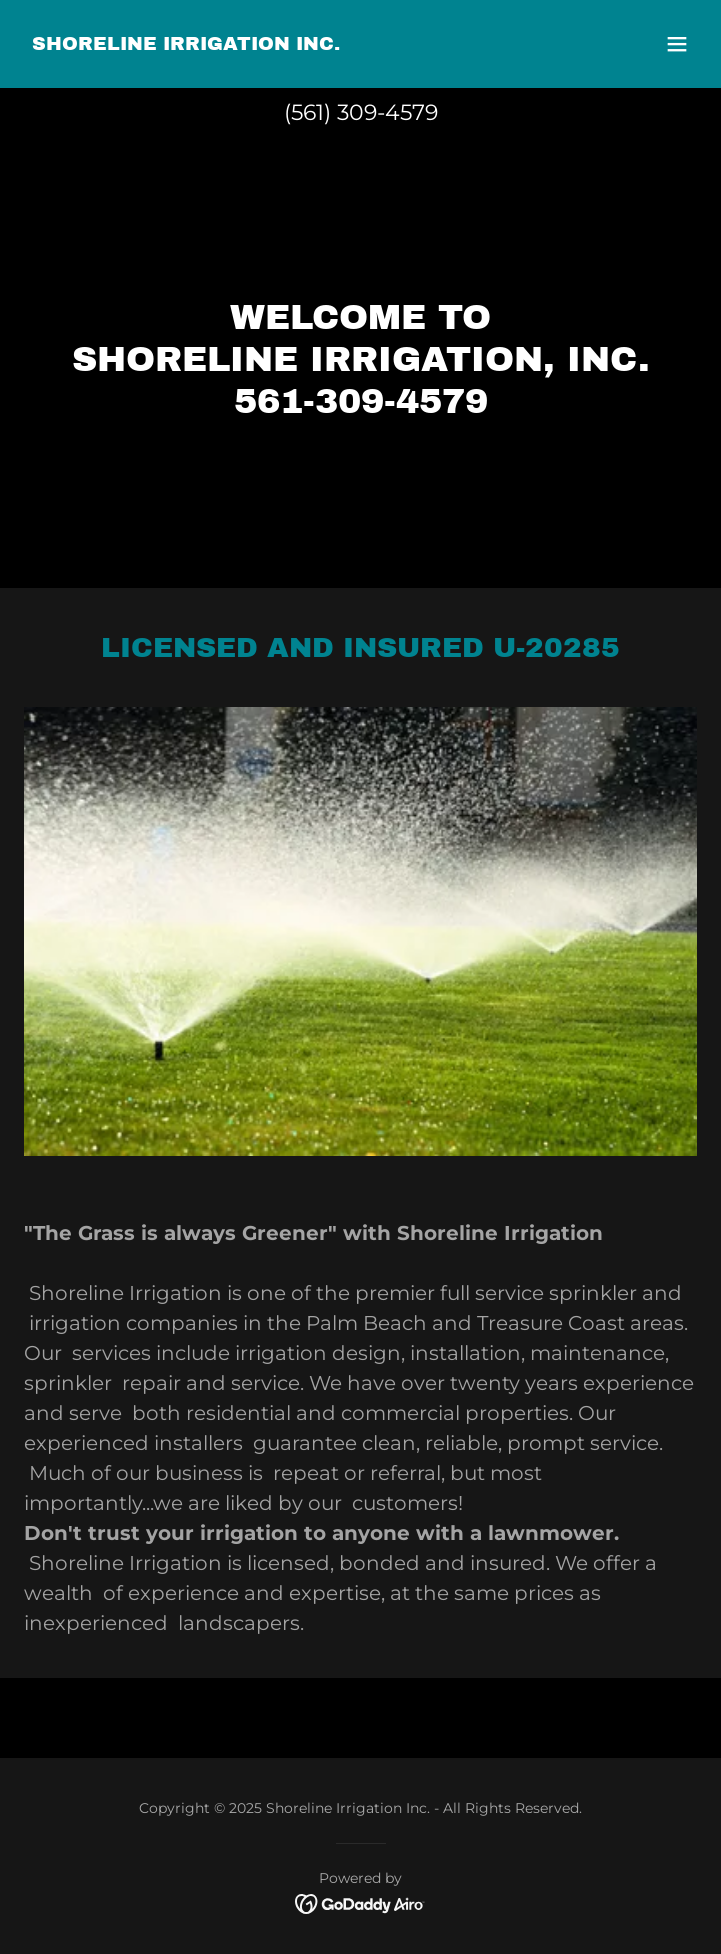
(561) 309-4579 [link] (361, 112)
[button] (677, 44)
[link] (186, 44)
